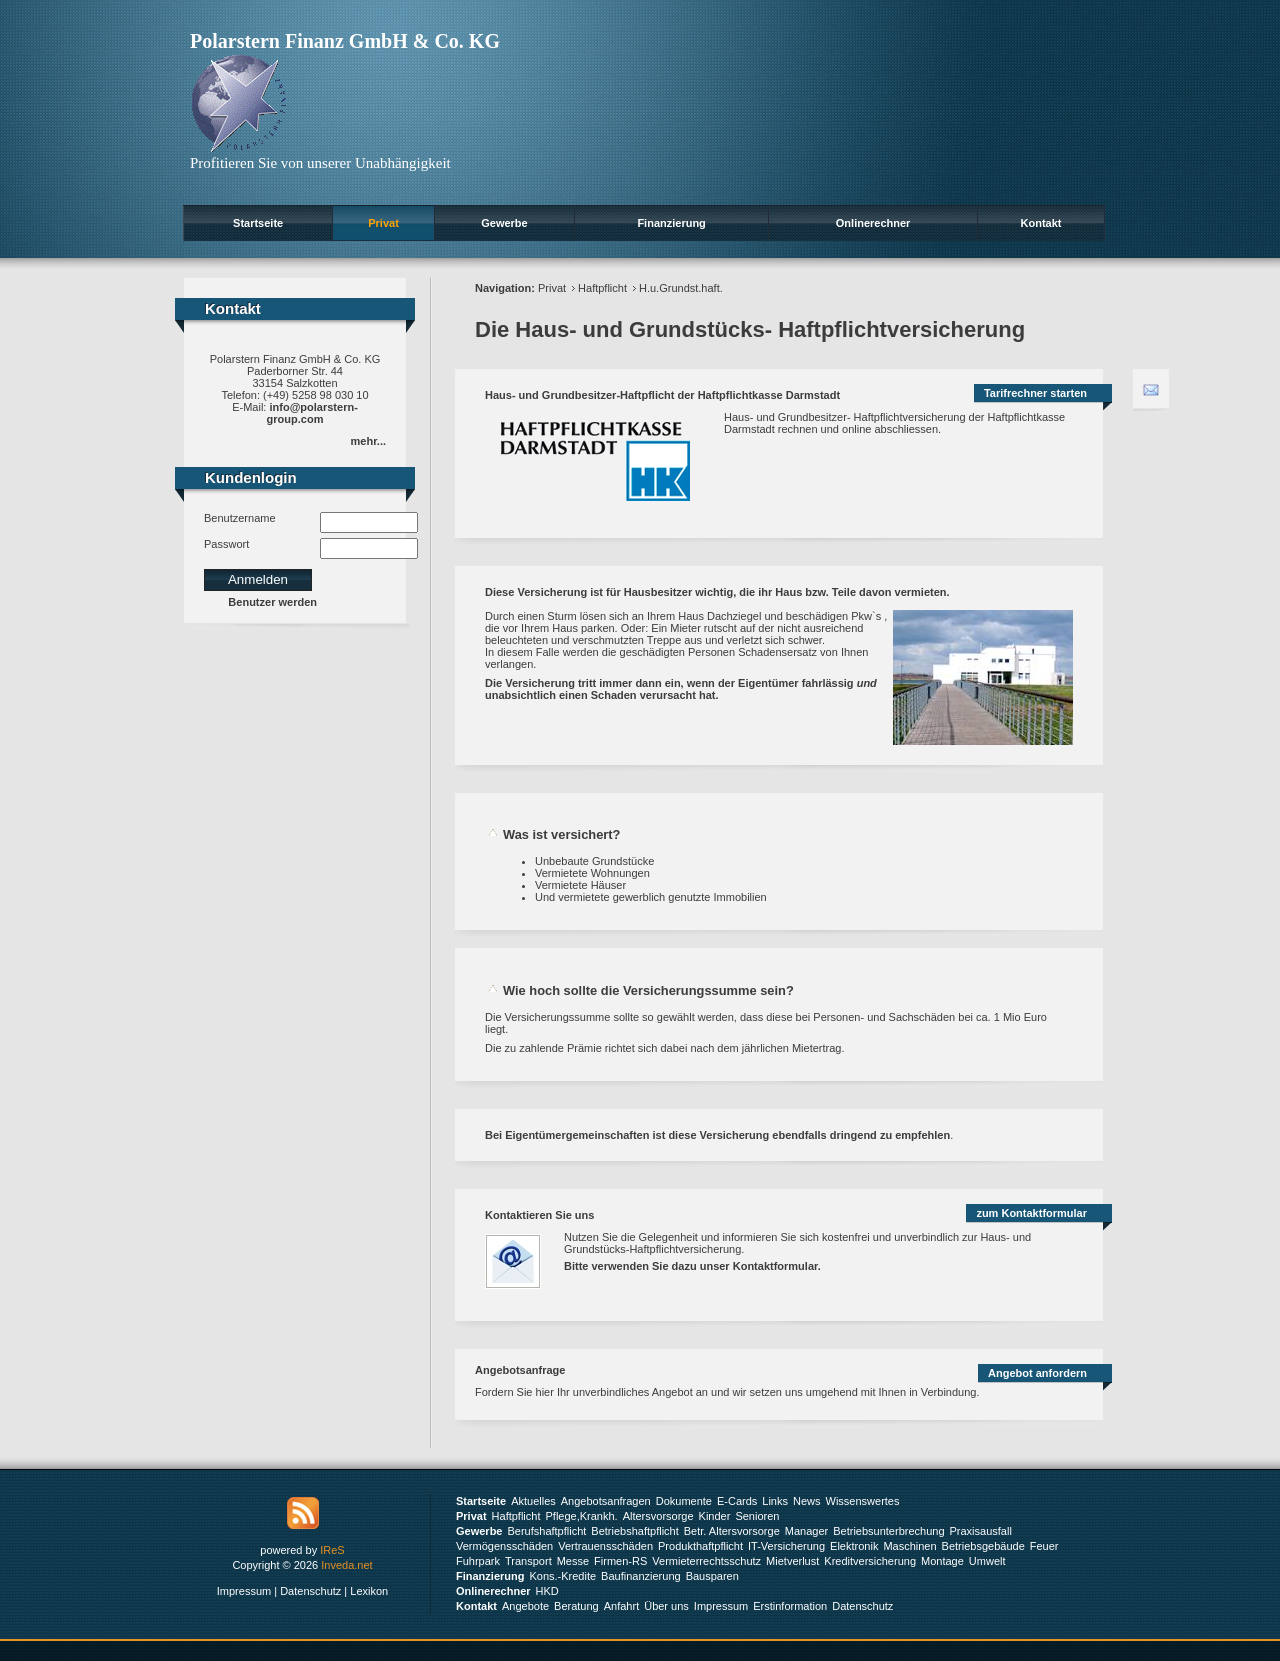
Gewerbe (504, 223)
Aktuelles (533, 1501)
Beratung (576, 1606)
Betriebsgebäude (983, 1546)
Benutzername (240, 518)
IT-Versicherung (786, 1546)
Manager (806, 1531)
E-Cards (737, 1501)
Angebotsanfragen (606, 1501)
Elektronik (854, 1546)
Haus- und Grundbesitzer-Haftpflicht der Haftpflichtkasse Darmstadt (662, 395)
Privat (383, 223)
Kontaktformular (775, 1266)
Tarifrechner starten (1035, 393)
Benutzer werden (272, 602)
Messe (573, 1561)
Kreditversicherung (870, 1561)
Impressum (244, 1591)
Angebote (525, 1606)
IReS (332, 1550)
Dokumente (684, 1501)
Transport (528, 1561)
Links (775, 1501)
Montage (942, 1561)
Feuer (1044, 1546)
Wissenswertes (863, 1501)
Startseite (258, 223)
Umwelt (987, 1561)
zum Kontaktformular (1031, 1213)
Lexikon (369, 1591)
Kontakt (1041, 223)
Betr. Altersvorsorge (732, 1531)
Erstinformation (790, 1606)
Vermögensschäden (504, 1546)
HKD (547, 1591)
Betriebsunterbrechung (888, 1531)
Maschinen (909, 1546)
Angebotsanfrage (520, 1370)
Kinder (715, 1516)
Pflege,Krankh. (582, 1516)
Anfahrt (621, 1606)
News (807, 1501)
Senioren (757, 1516)
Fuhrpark (478, 1561)
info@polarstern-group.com (312, 413)
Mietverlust (792, 1561)
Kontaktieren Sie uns (539, 1215)
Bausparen (712, 1576)
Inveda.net (346, 1565)
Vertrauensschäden (605, 1546)
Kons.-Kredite (562, 1576)
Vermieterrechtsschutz (706, 1561)
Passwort (226, 544)
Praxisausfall (981, 1531)
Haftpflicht (602, 288)
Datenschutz (310, 1591)
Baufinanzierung (641, 1576)
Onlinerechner (873, 223)
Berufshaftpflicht (546, 1531)
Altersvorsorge (658, 1516)
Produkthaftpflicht (700, 1546)
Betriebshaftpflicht (634, 1531)
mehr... (368, 441)
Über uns (666, 1606)
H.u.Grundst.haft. (681, 288)
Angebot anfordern (1037, 1373)
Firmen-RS (620, 1561)
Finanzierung (671, 223)
